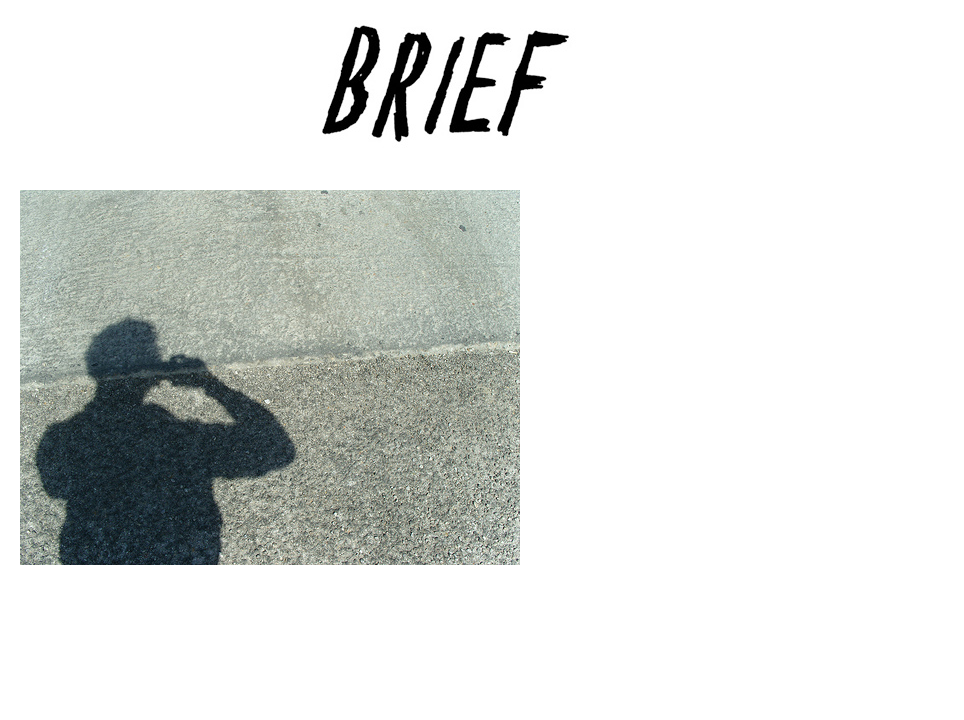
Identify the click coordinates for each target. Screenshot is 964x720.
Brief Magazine (482, 95)
